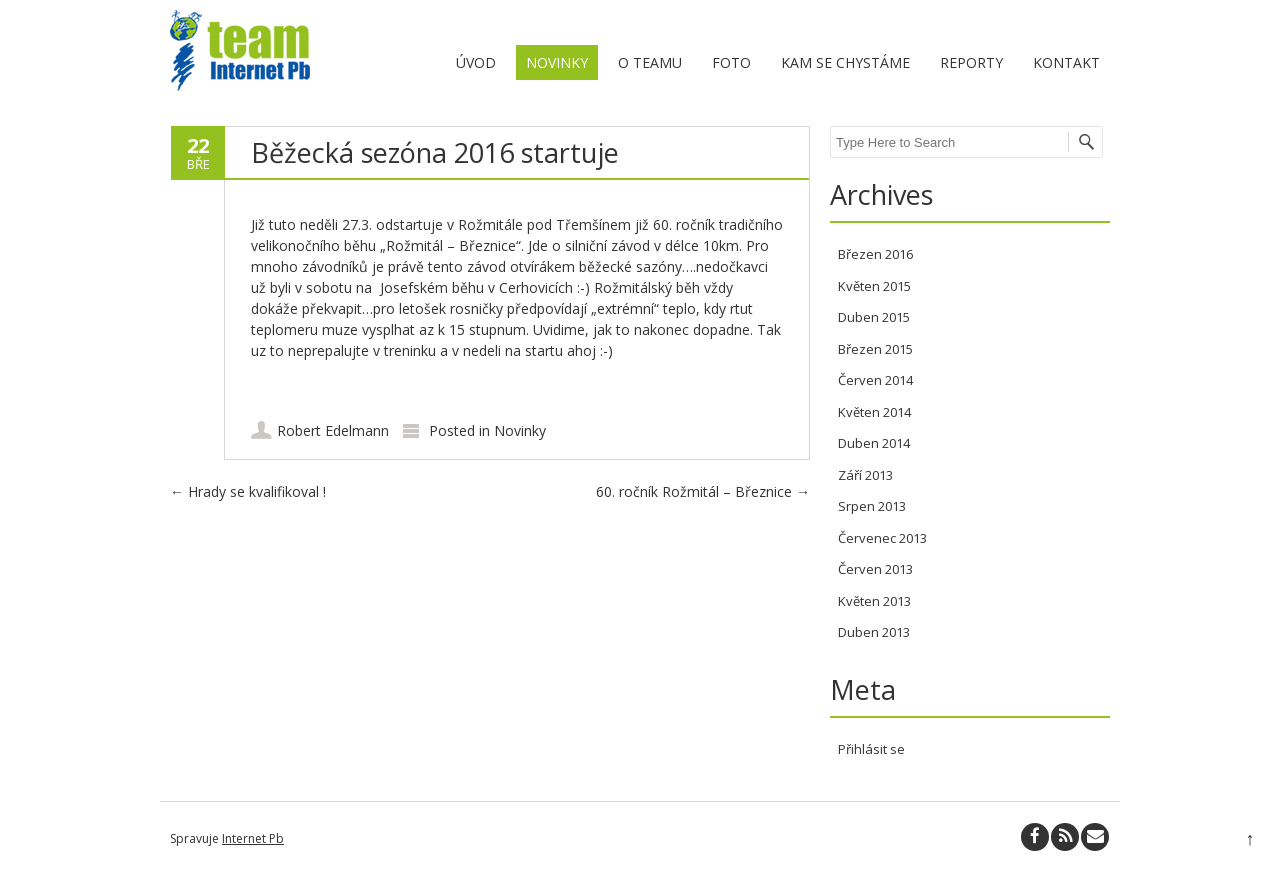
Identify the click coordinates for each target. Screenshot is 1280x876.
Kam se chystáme (845, 62)
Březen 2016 (875, 254)
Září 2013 (865, 475)
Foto (731, 62)
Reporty (971, 62)
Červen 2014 (875, 380)
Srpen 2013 (872, 506)
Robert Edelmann (333, 430)
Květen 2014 (874, 412)
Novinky (557, 62)
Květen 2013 (874, 601)
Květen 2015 (874, 286)
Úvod (476, 62)
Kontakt (1066, 62)
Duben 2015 (874, 317)
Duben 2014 (874, 443)
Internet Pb (253, 838)
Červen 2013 (875, 569)
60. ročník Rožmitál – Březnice (703, 491)
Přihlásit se (871, 749)
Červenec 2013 (882, 538)
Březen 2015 (875, 349)
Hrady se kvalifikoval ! (248, 491)
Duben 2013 (874, 632)
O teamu (650, 62)
